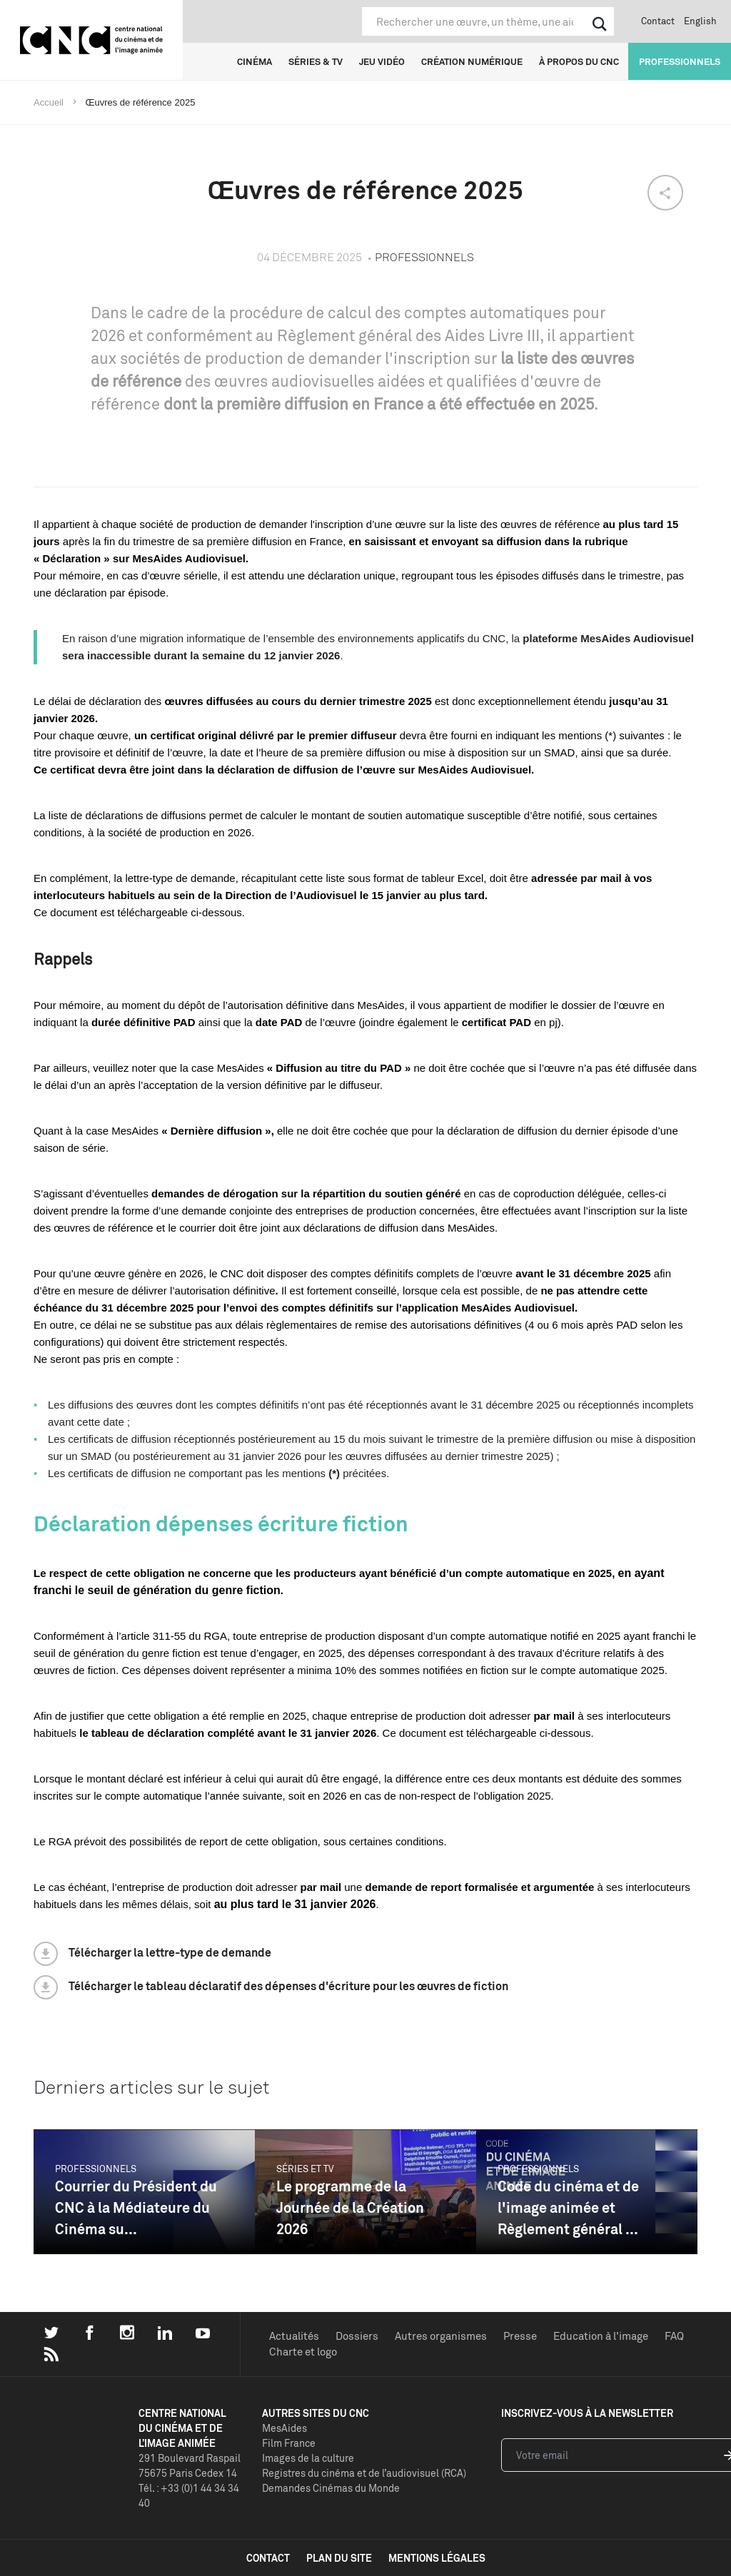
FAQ (674, 2336)
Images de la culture (308, 2458)
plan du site (339, 2558)
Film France (289, 2443)
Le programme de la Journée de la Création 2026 (350, 2207)
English (700, 20)
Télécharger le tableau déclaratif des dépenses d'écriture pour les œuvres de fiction (288, 1986)
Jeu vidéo (382, 61)
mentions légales (436, 2558)
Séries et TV (305, 2168)
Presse (520, 2336)
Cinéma (254, 61)
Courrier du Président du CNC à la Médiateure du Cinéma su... (136, 2207)
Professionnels (679, 61)
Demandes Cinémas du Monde (331, 2488)
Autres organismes (441, 2336)
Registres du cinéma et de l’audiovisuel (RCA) (364, 2473)
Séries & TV (315, 61)
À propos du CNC (579, 61)
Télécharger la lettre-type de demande (170, 1952)
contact (268, 2558)
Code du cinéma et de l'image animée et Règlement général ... (568, 2207)
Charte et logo (303, 2351)
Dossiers (357, 2336)
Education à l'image (600, 2336)
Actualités (294, 2336)
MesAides (284, 2428)
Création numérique (472, 61)
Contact (658, 20)
